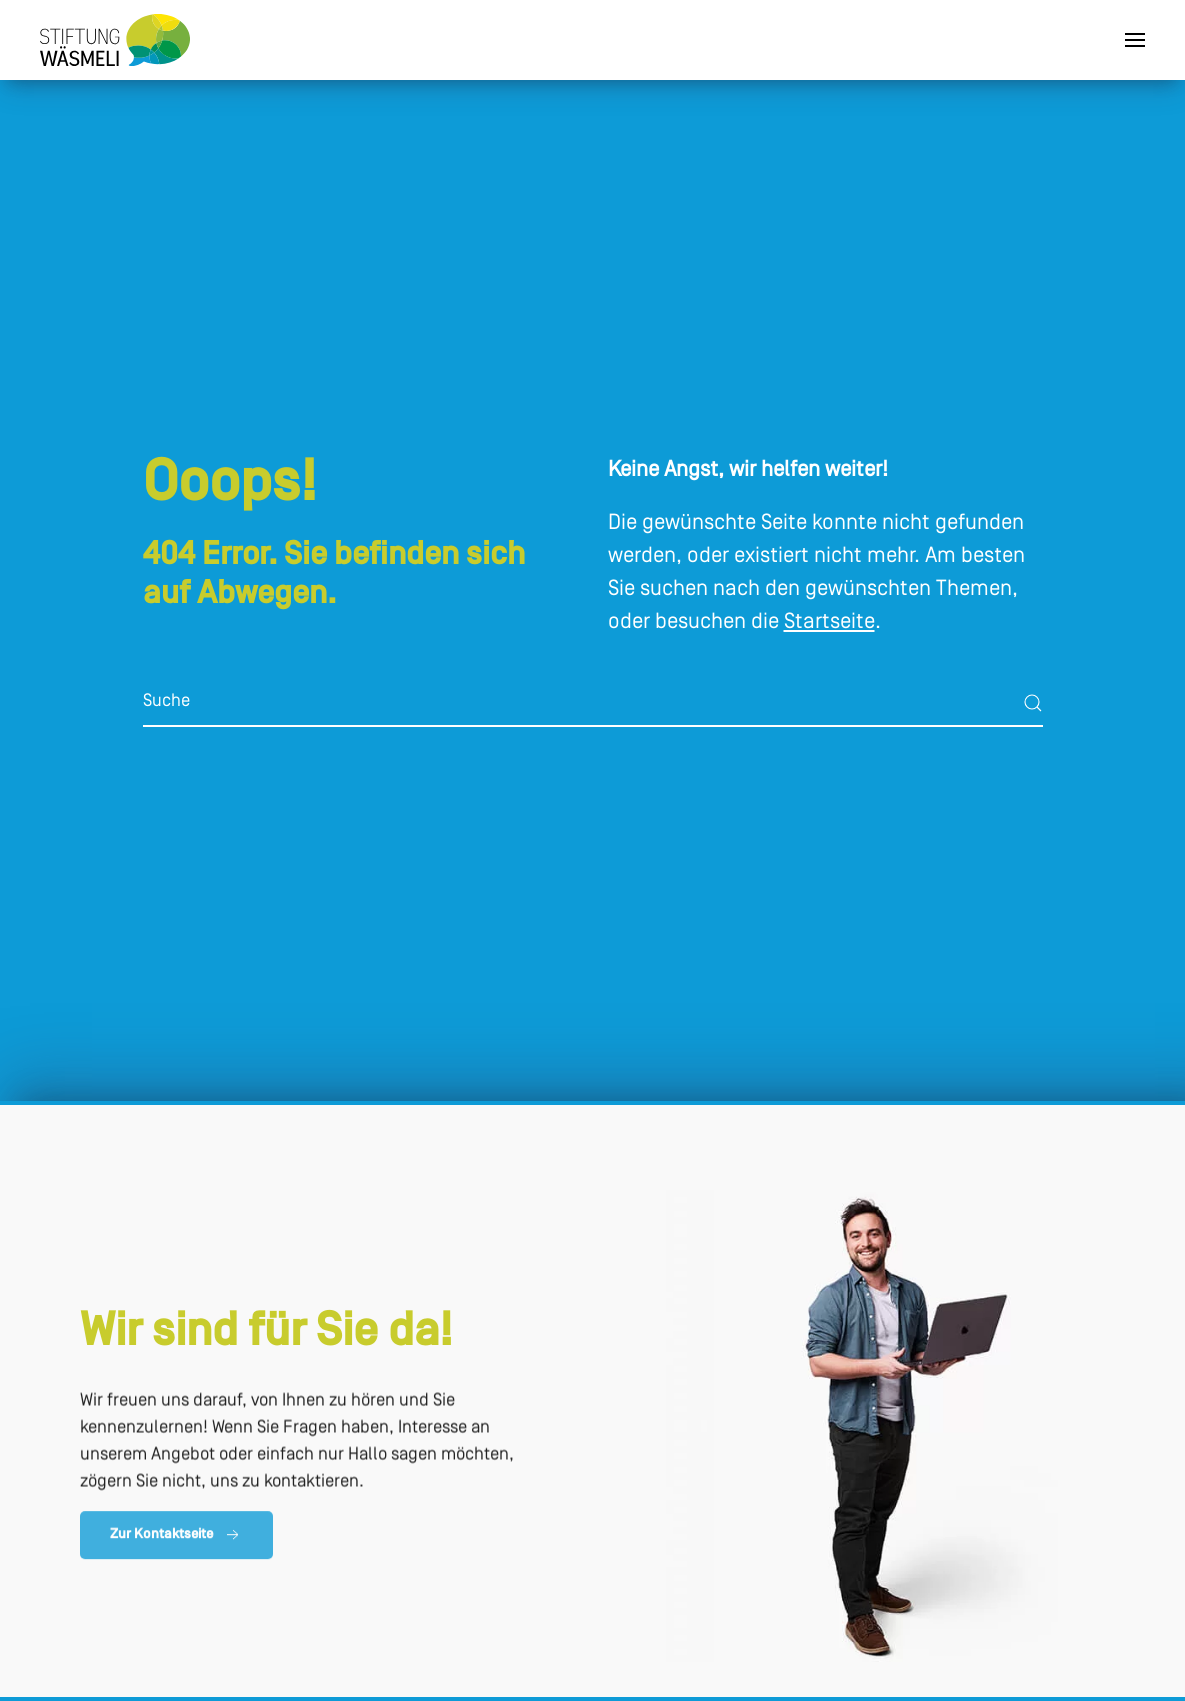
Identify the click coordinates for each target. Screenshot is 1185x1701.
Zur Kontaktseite (176, 1538)
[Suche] (593, 703)
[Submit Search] (1033, 703)
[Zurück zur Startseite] (115, 40)
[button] (1135, 40)
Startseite (829, 622)
